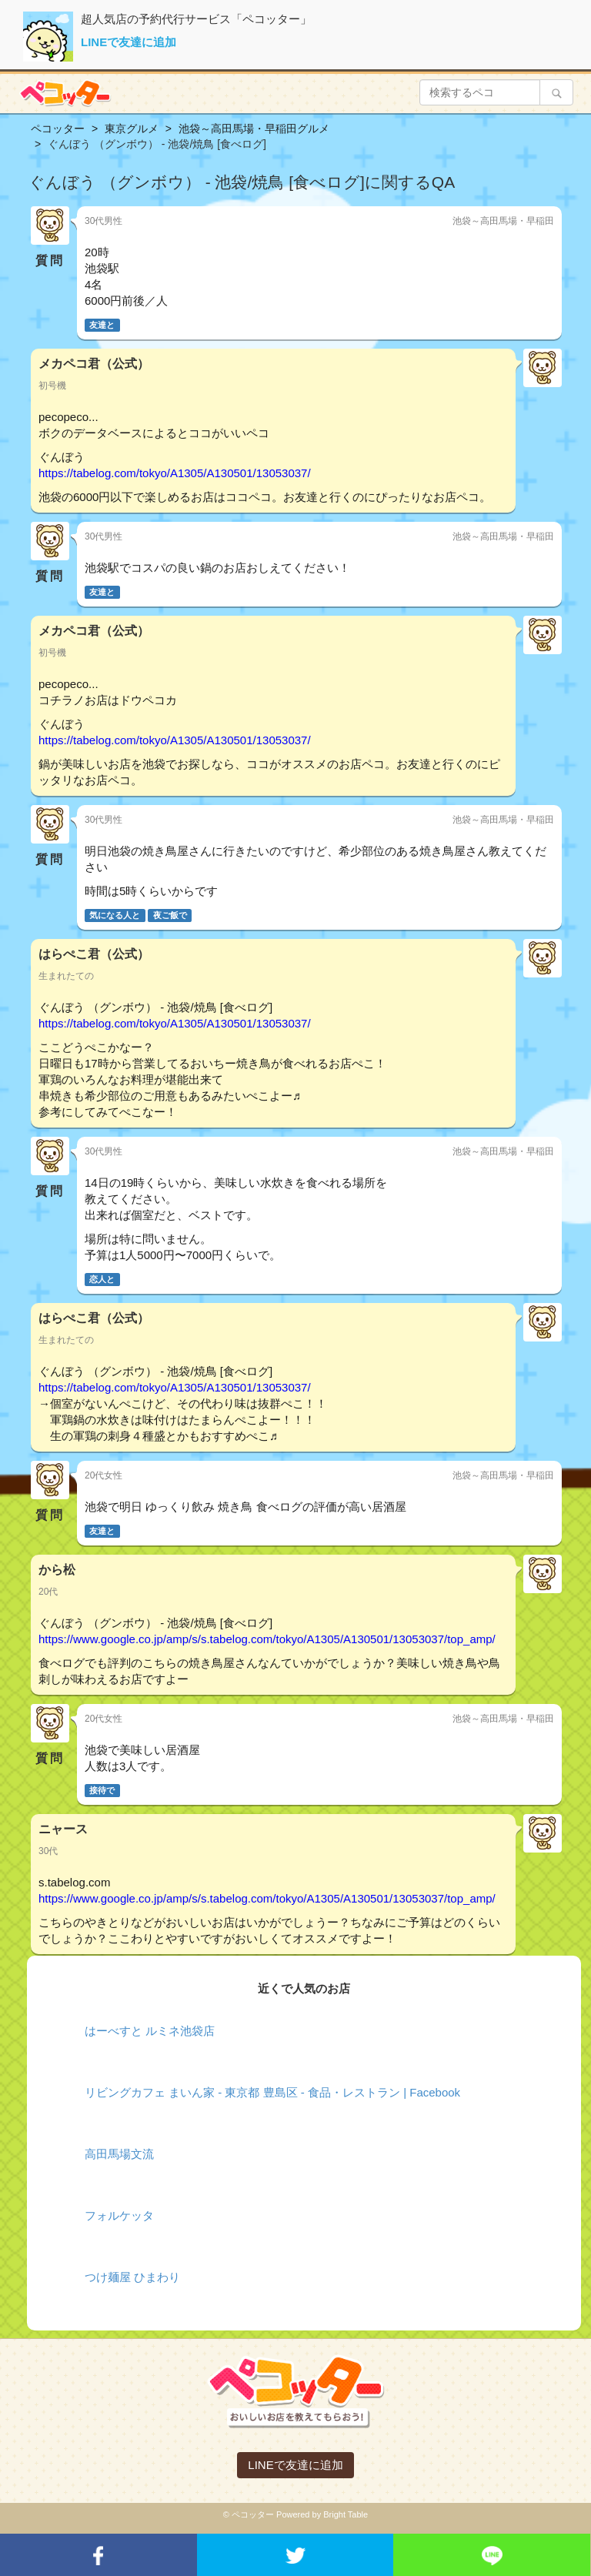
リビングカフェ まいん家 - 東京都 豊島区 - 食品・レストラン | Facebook (272, 2092)
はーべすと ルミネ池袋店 (150, 2030)
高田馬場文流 (119, 2153)
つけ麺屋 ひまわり (132, 2277)
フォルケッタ (119, 2215)
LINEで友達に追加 (128, 41)
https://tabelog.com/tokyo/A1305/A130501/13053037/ (174, 472)
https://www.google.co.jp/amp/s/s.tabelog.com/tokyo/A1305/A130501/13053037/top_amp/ (267, 1638)
